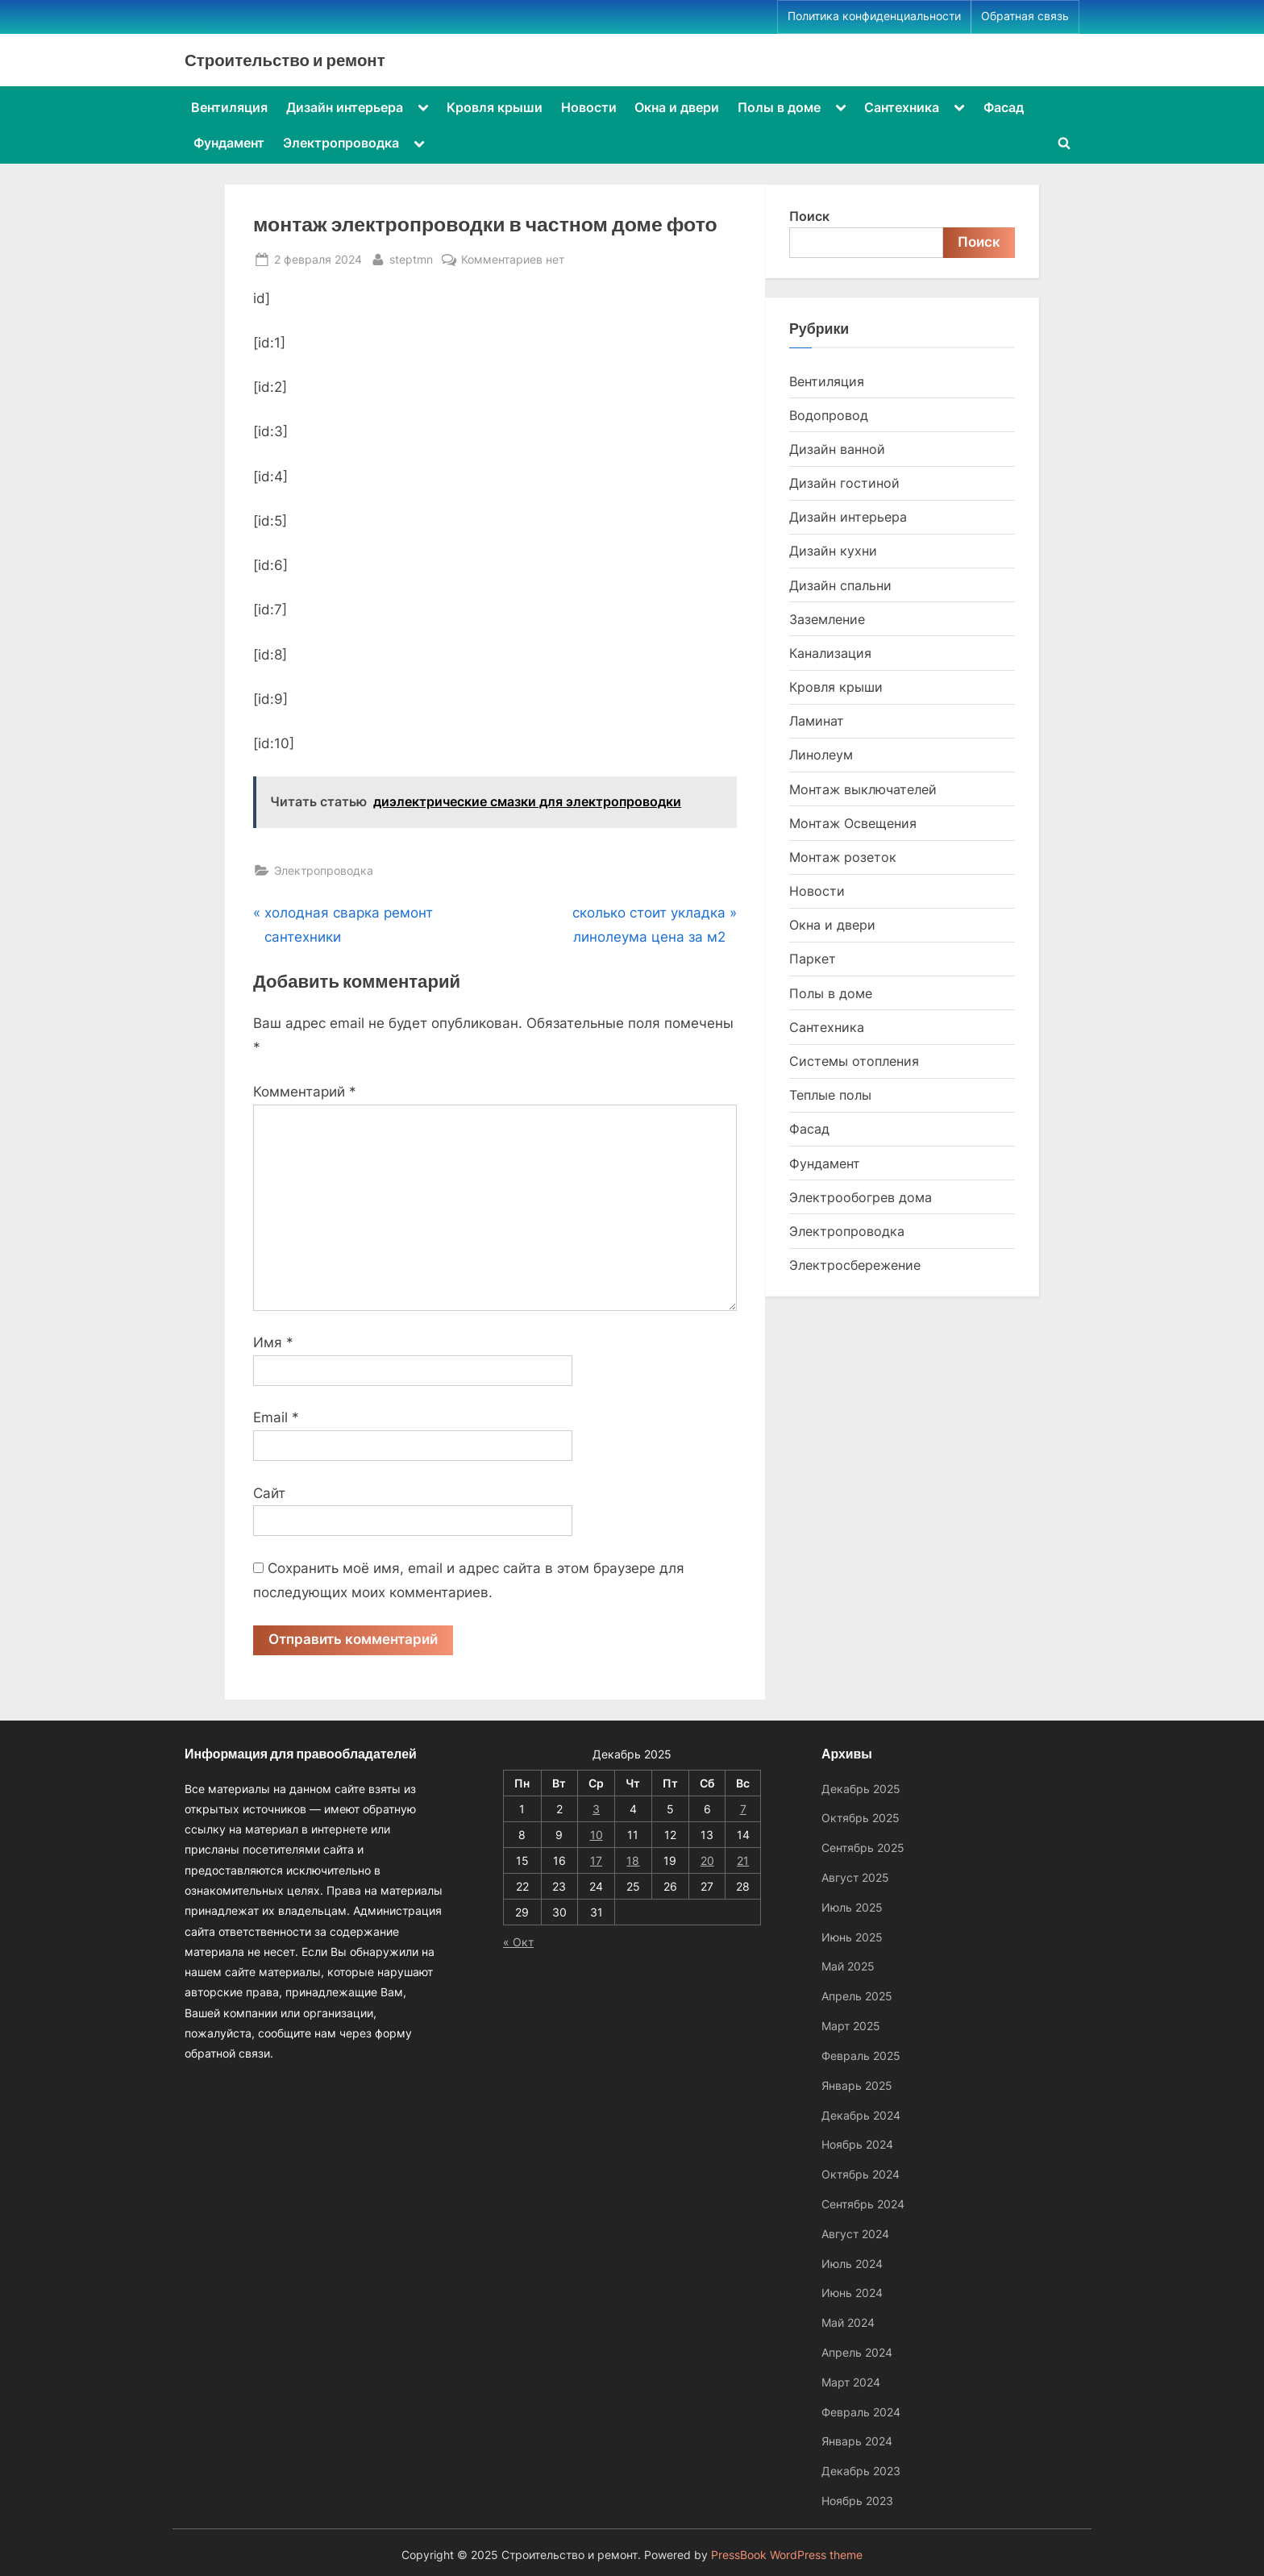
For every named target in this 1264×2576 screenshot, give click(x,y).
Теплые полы (830, 1095)
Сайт (269, 1493)
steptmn (411, 257)
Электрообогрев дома (860, 1197)
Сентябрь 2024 (862, 2204)
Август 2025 (855, 1877)
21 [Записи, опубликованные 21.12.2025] (743, 1860)
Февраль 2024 (860, 2412)
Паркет (812, 959)
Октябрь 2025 (860, 1818)
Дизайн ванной (837, 449)
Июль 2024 (852, 2263)
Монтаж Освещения (853, 823)
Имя (273, 1342)
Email (276, 1417)
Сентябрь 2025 (862, 1847)
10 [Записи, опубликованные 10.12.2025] (596, 1834)
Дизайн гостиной (844, 483)
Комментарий (304, 1092)
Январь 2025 (856, 2085)
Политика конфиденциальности (874, 16)
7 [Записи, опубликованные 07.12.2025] (743, 1809)
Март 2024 (850, 2382)
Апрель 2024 (856, 2352)
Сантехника (901, 107)
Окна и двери (676, 107)
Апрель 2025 (856, 1996)
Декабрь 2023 (860, 2471)
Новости (589, 107)
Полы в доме (779, 107)
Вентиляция (229, 107)
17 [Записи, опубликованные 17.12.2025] (596, 1860)
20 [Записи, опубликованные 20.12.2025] (707, 1860)
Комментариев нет (512, 259)
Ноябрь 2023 (857, 2500)
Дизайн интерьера (344, 107)
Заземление (827, 619)
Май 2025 (848, 1967)
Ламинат (816, 721)
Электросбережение (855, 1265)
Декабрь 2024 (860, 2115)
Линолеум (821, 755)
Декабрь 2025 (860, 1789)
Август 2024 (855, 2234)
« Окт (518, 1942)
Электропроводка (341, 143)
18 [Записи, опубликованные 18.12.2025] (632, 1860)
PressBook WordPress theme (787, 2555)
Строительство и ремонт (285, 59)
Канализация (830, 653)
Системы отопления (854, 1061)
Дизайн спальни (840, 585)
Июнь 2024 (852, 2293)
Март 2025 (850, 2026)
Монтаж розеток (842, 857)
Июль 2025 (852, 1907)
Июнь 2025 (852, 1937)
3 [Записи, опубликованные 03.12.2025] (596, 1809)
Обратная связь (1025, 16)
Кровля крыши (495, 107)
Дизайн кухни (833, 551)
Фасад (1003, 107)
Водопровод (828, 415)
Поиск (809, 216)
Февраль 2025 (860, 2055)
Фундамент (228, 143)
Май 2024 (848, 2322)
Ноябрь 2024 (857, 2145)
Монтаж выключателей (863, 789)
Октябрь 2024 (860, 2174)
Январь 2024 (856, 2442)
